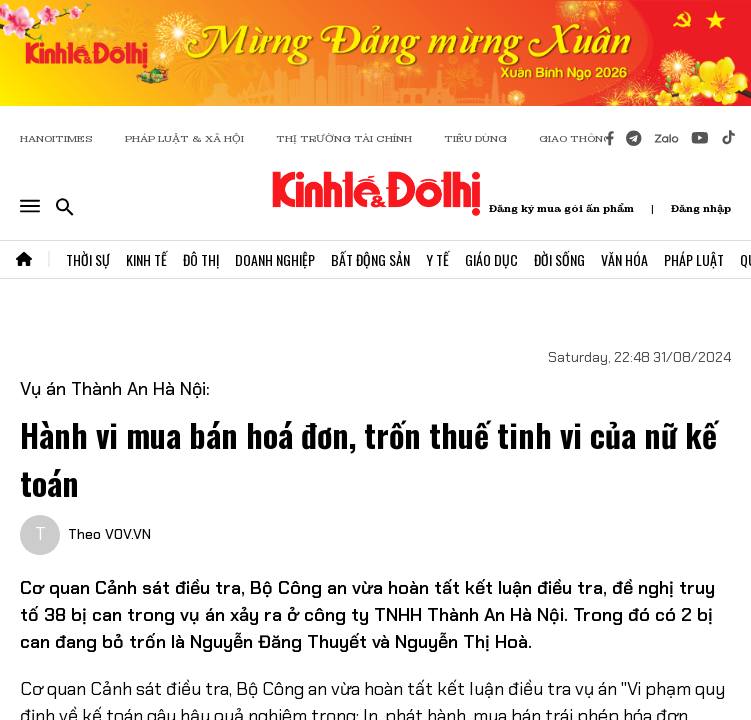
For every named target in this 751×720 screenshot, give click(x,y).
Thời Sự (88, 259)
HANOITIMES (56, 138)
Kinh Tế (146, 259)
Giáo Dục (491, 259)
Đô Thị (201, 259)
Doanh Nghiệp (275, 259)
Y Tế (437, 259)
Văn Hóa (624, 259)
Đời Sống (559, 259)
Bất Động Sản (370, 259)
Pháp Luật (694, 259)
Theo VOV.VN (109, 534)
